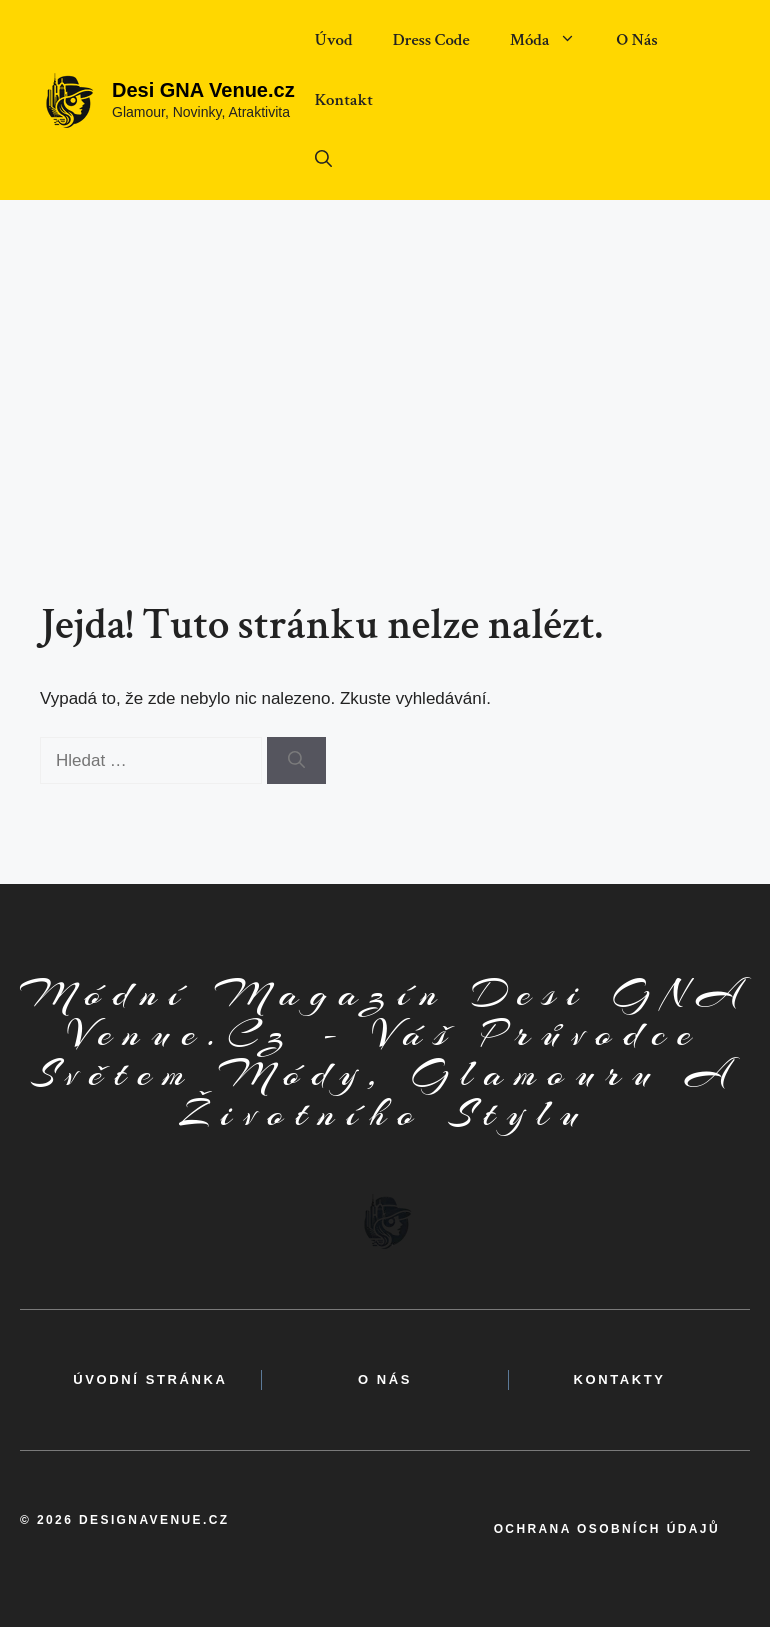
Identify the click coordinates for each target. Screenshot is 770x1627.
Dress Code (431, 40)
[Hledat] (296, 761)
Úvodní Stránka (150, 1379)
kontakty (620, 1379)
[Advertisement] (385, 350)
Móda (553, 40)
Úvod (334, 40)
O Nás (636, 40)
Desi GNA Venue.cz (203, 90)
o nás (385, 1379)
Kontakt (344, 100)
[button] (323, 160)
